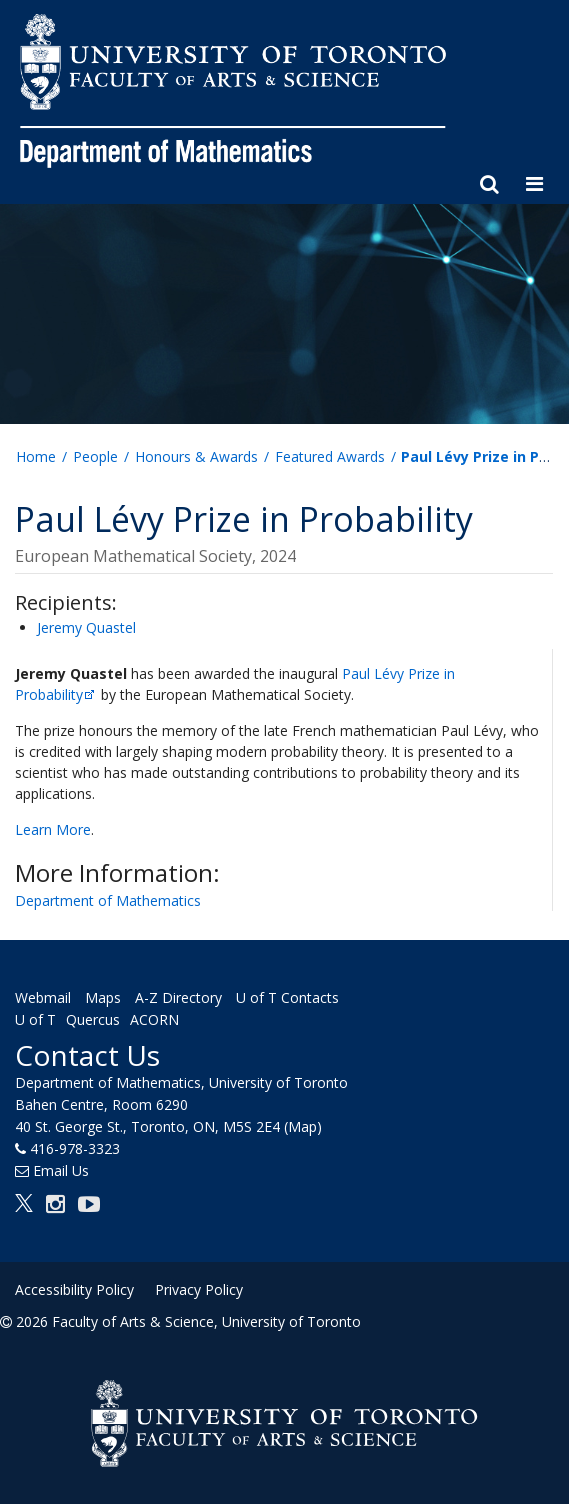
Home (36, 456)
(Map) (303, 1126)
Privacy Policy (199, 1289)
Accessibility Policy (74, 1289)
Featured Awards (330, 456)
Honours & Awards (196, 456)
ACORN (154, 1019)
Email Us (61, 1170)
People (95, 456)
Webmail (43, 997)
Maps (103, 997)
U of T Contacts (287, 997)
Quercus (93, 1019)
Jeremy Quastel (86, 627)
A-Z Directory (178, 997)
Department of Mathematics (108, 900)
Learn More (53, 829)
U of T (35, 1019)
